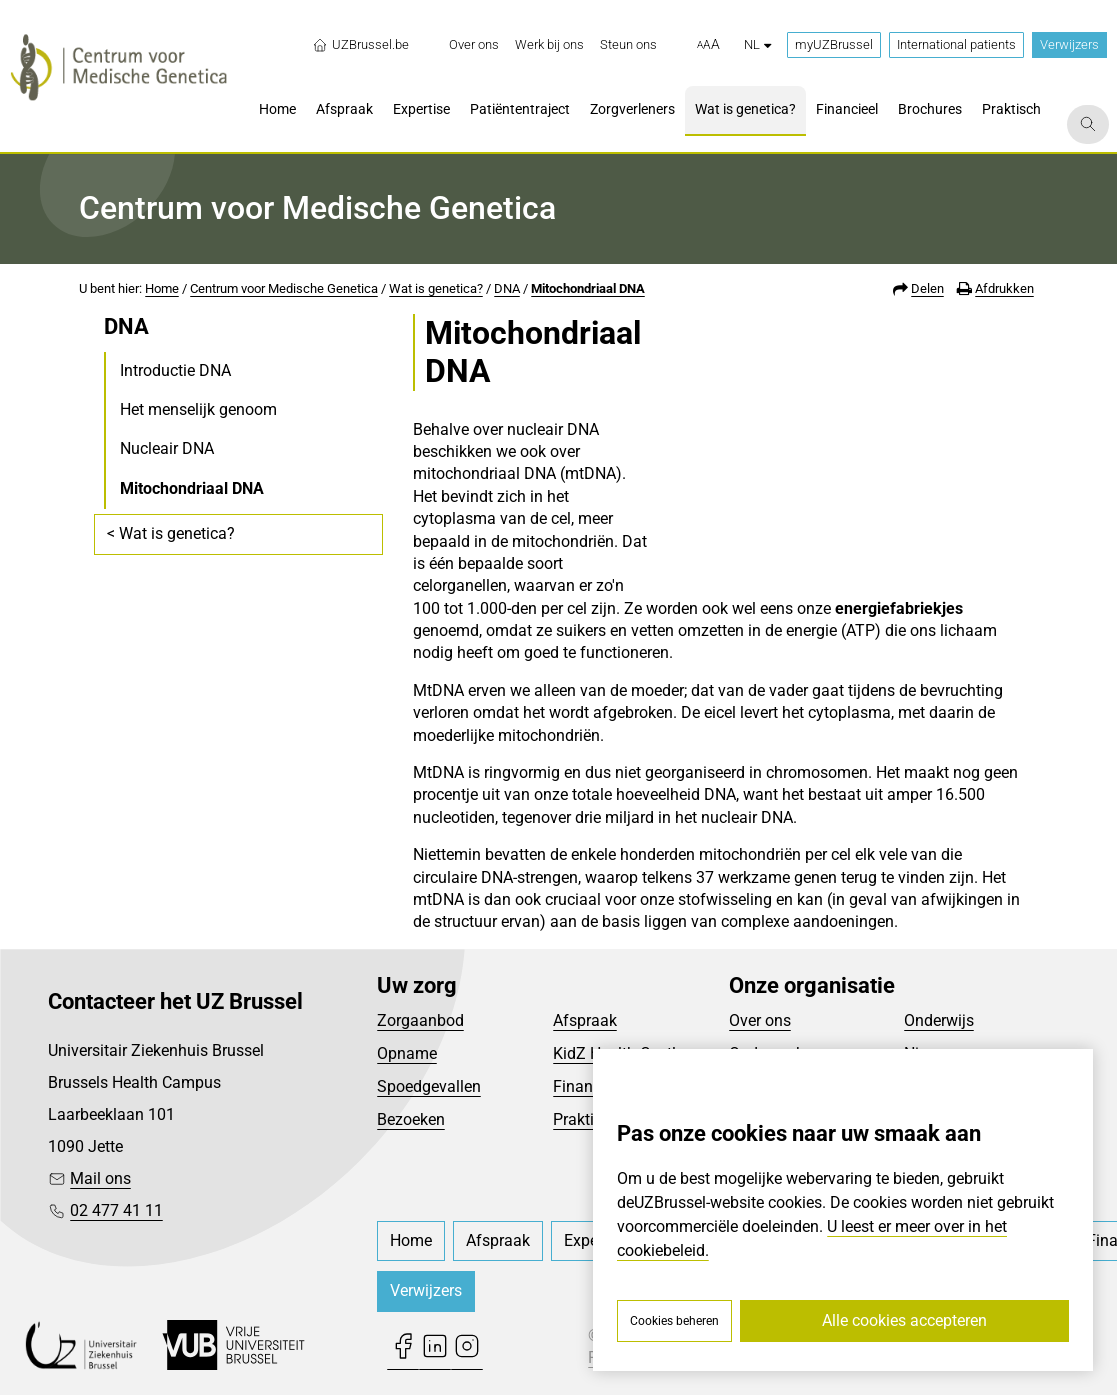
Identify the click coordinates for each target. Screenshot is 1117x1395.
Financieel (589, 1086)
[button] (708, 45)
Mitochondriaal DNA (588, 288)
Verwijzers (1069, 44)
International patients (956, 44)
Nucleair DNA (167, 448)
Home (162, 288)
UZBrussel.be (360, 45)
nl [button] (757, 44)
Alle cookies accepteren (904, 1320)
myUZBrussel (834, 44)
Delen (927, 288)
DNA (507, 288)
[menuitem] (474, 45)
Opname (407, 1053)
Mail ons (100, 1178)
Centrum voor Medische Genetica (284, 288)
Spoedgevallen (429, 1086)
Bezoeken (411, 1119)
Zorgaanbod (420, 1020)
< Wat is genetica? (171, 533)
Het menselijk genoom (198, 409)
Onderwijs (939, 1020)
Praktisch (586, 1119)
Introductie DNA (175, 370)
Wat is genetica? (436, 288)
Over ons (760, 1020)
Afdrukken (1004, 288)
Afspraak (585, 1020)
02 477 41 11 (116, 1210)
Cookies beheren (674, 1321)
